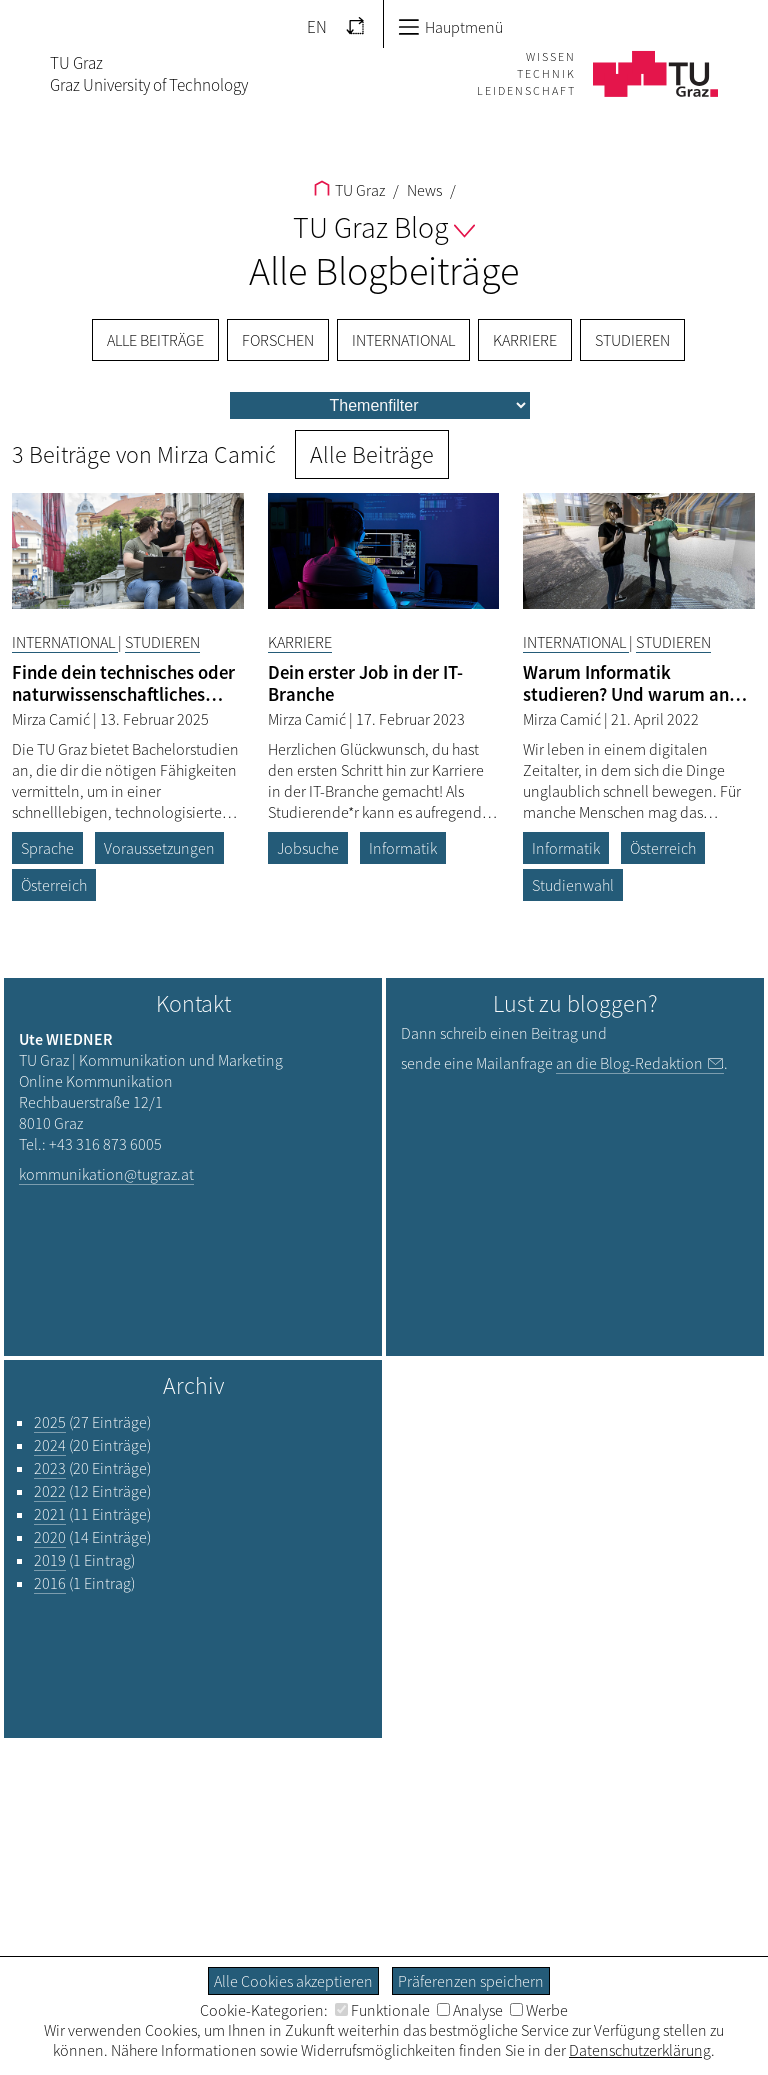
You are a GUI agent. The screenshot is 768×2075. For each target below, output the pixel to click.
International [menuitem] (403, 340)
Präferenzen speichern (471, 1981)
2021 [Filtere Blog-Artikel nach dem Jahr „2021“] (50, 1514)
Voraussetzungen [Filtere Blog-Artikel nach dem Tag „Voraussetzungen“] (159, 848)
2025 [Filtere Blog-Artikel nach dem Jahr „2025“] (50, 1422)
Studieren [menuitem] (632, 340)
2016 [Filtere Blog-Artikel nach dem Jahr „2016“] (50, 1583)
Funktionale (382, 2010)
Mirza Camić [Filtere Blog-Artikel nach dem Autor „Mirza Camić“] (52, 719)
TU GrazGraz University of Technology (149, 74)
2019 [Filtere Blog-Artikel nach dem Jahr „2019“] (50, 1560)
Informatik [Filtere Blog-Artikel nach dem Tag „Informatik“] (403, 848)
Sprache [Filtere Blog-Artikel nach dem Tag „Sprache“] (47, 848)
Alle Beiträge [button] (372, 454)
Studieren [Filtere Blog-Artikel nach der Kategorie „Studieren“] (162, 642)
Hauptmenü (450, 27)
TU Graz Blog (384, 227)
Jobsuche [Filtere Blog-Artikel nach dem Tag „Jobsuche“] (308, 848)
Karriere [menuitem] (525, 340)
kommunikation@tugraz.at (106, 1174)
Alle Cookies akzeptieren (293, 1981)
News (423, 190)
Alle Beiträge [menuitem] (155, 340)
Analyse (470, 2010)
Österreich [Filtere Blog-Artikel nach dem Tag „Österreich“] (54, 885)
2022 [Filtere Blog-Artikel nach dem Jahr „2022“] (50, 1491)
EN (317, 27)
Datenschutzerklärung (640, 2050)
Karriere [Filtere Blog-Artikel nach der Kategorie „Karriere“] (300, 642)
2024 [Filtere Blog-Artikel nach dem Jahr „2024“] (50, 1445)
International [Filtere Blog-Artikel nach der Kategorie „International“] (65, 642)
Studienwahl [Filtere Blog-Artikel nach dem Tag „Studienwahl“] (573, 885)
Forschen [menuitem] (278, 340)
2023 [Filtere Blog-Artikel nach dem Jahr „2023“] (50, 1468)
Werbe (539, 2010)
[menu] (380, 405)
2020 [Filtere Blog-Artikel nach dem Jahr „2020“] (50, 1537)
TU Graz (349, 190)
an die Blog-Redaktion (629, 1063)
